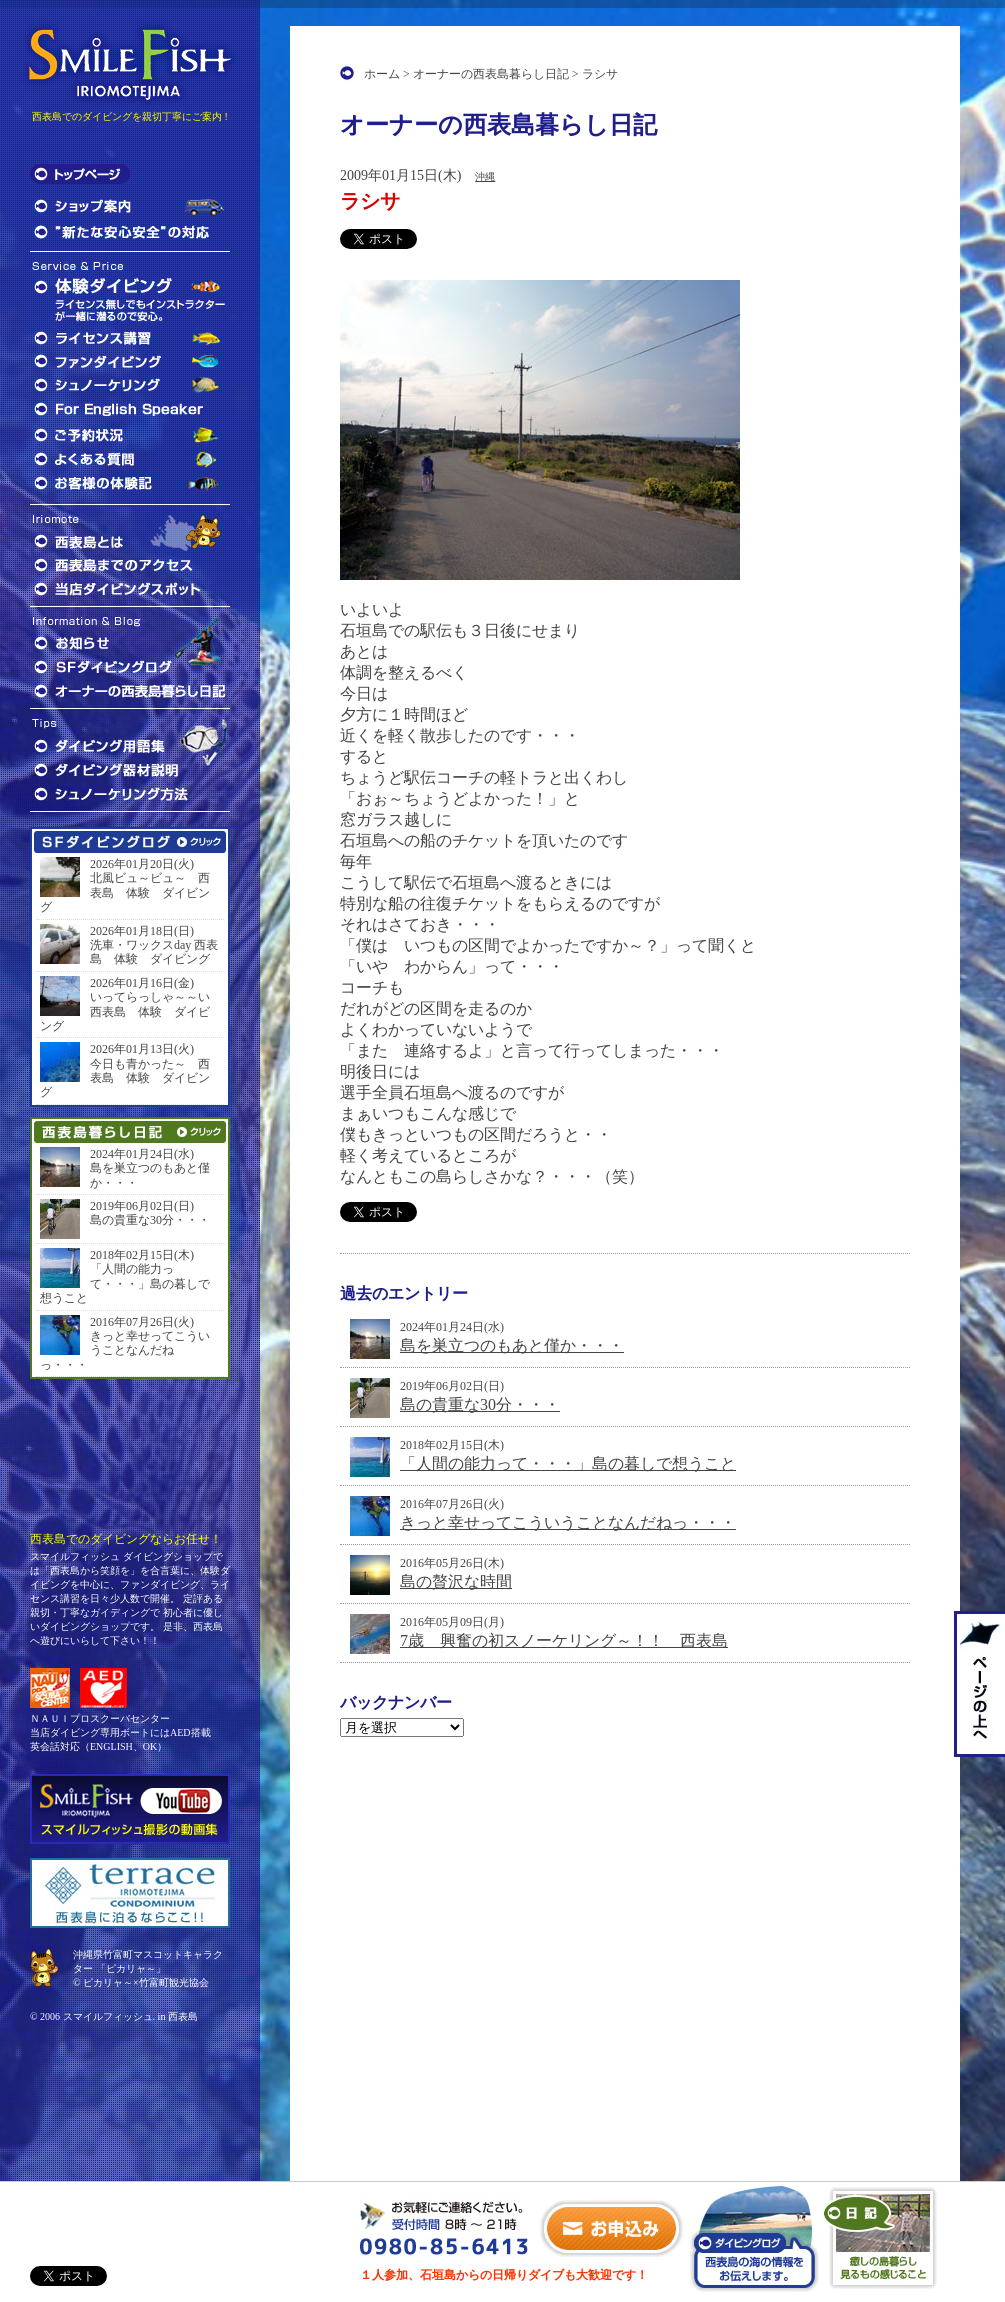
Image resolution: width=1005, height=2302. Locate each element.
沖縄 (485, 176)
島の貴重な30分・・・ (480, 1404)
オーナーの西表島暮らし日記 (491, 74)
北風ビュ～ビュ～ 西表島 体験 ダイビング (125, 892)
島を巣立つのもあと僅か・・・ (512, 1345)
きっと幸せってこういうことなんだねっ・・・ (568, 1522)
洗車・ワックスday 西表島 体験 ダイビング (154, 952)
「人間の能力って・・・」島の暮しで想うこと (568, 1463)
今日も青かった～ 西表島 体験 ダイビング (125, 1078)
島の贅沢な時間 (456, 1581)
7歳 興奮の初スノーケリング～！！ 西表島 (564, 1640)
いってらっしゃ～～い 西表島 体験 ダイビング (130, 1011)
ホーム (382, 74)
